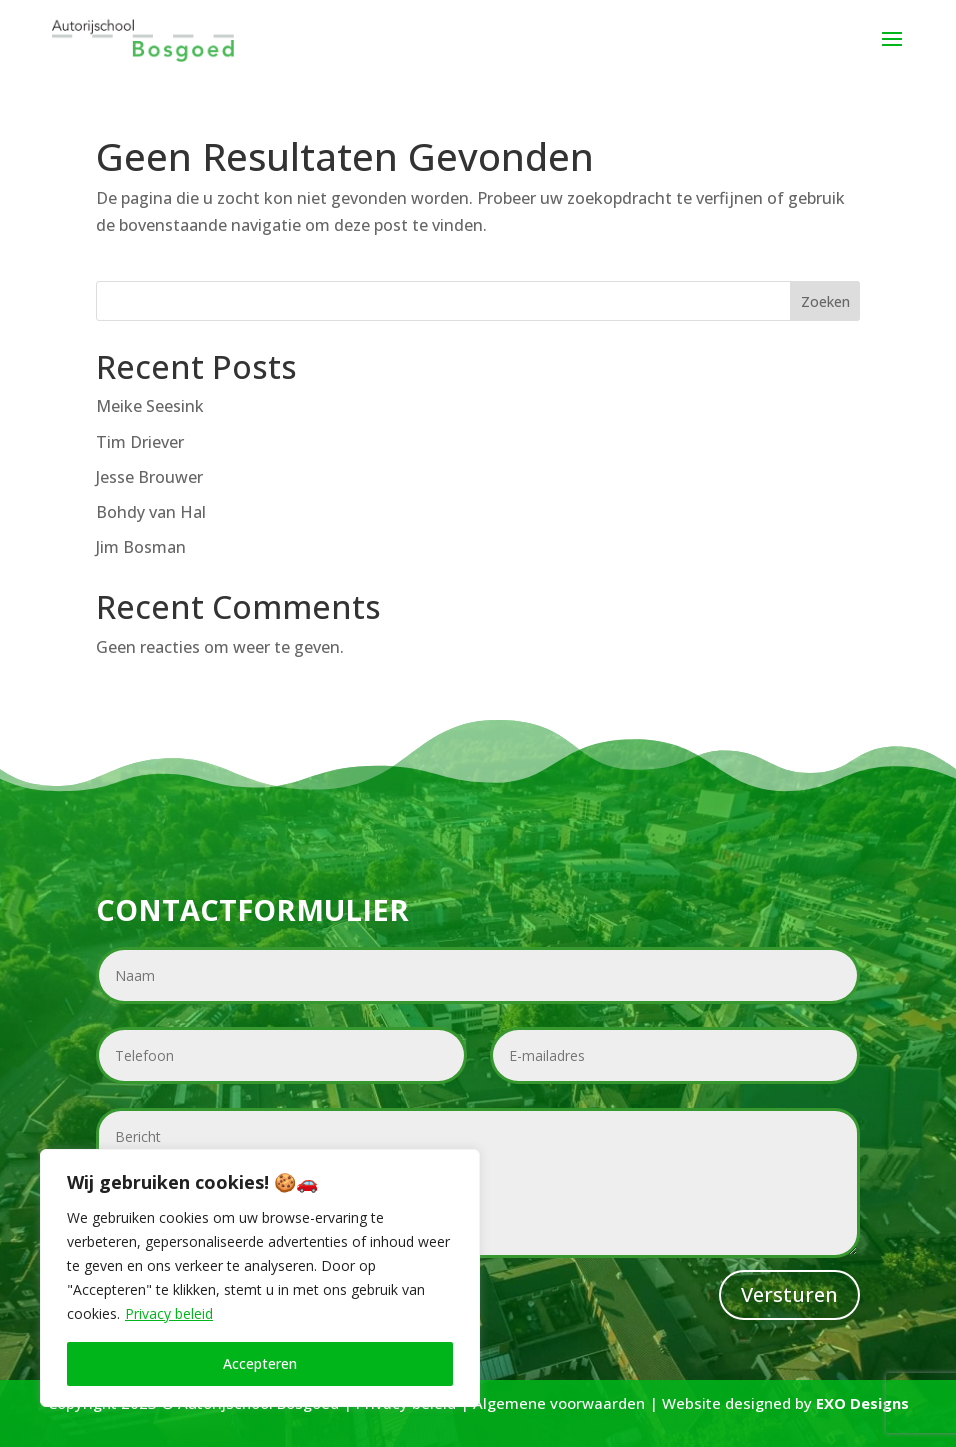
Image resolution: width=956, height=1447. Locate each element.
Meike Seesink (150, 406)
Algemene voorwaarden (559, 1403)
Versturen (789, 1294)
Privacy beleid (169, 1313)
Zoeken (825, 301)
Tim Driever (140, 442)
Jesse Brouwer (149, 477)
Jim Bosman (141, 547)
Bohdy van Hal (151, 512)
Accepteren (260, 1363)
